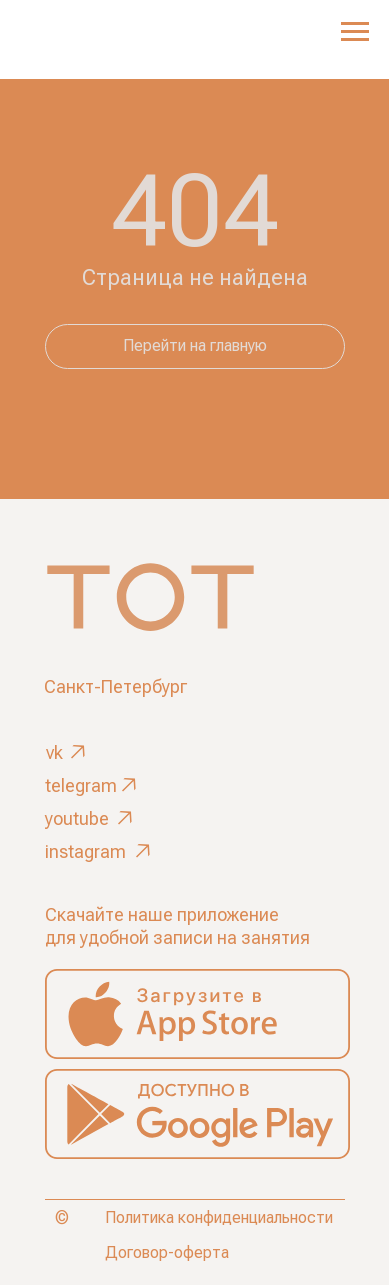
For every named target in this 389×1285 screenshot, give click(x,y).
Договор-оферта (167, 1252)
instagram (85, 851)
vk (54, 752)
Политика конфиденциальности (219, 1217)
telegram (81, 785)
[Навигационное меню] (355, 32)
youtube (77, 818)
